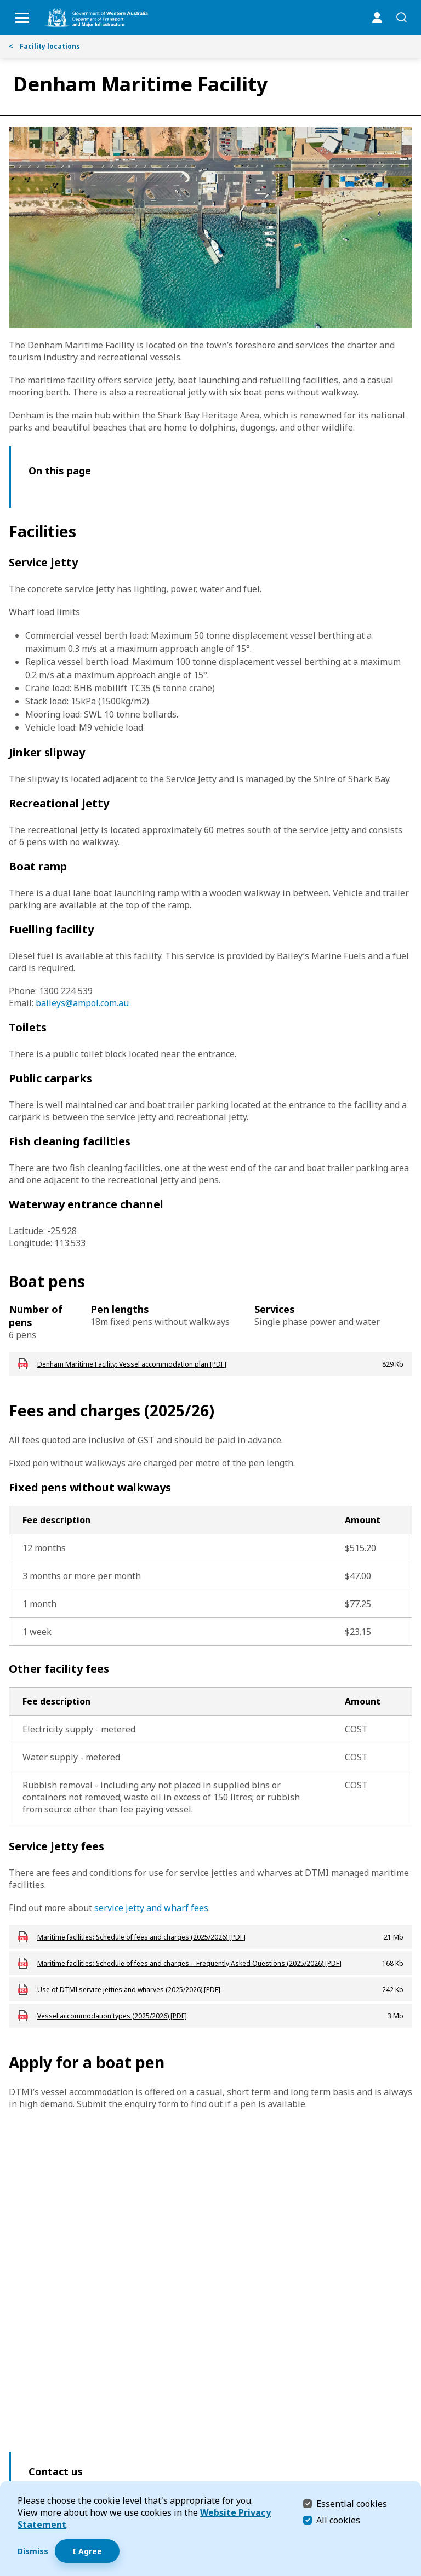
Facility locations (44, 46)
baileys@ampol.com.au (82, 1003)
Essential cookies (351, 2503)
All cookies (338, 2520)
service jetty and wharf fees (151, 1908)
